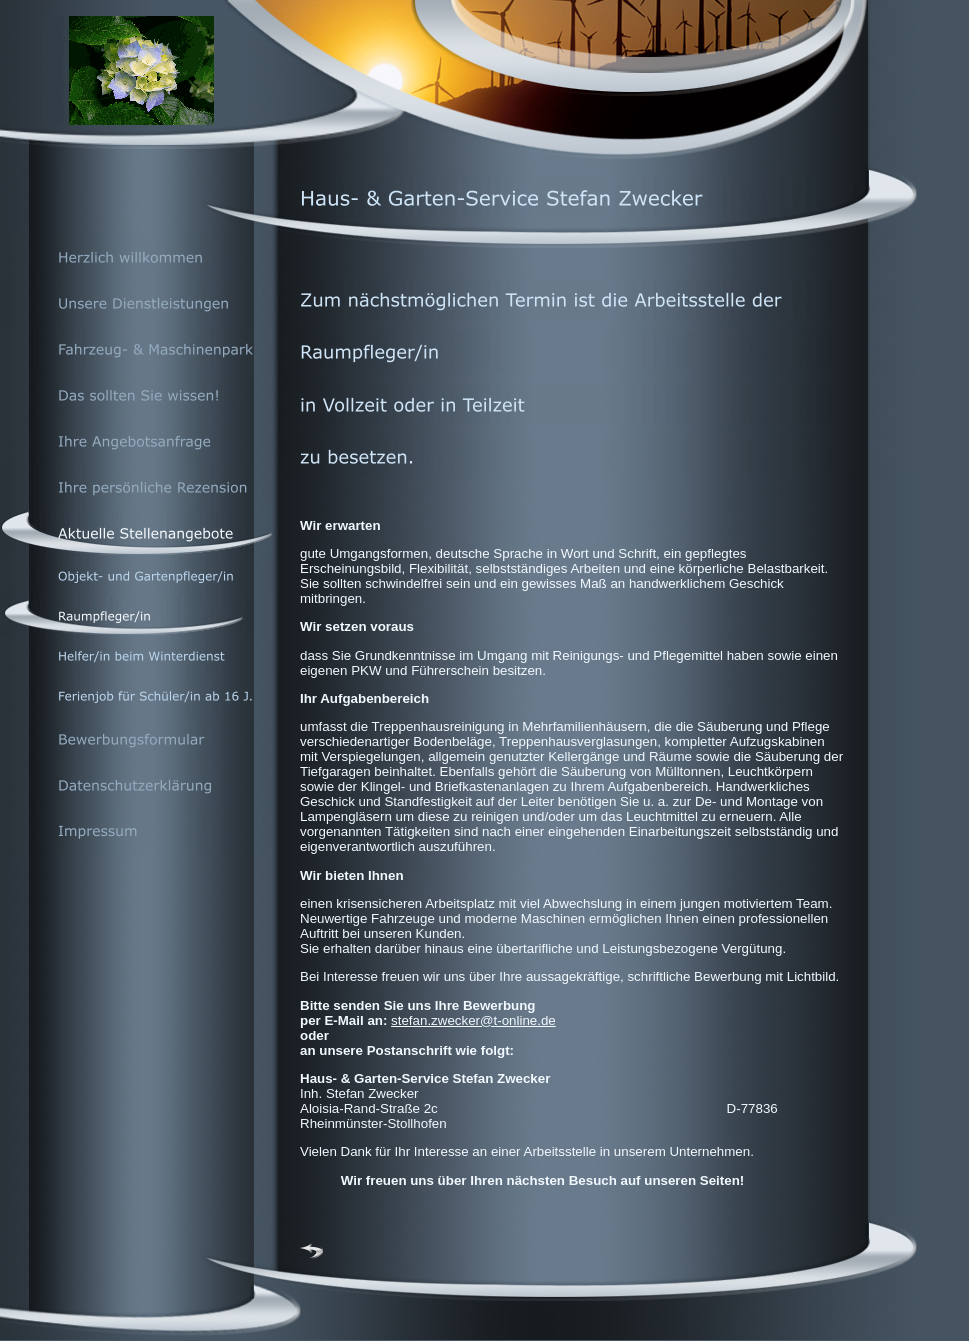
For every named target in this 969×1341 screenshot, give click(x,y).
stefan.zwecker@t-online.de (473, 1020)
